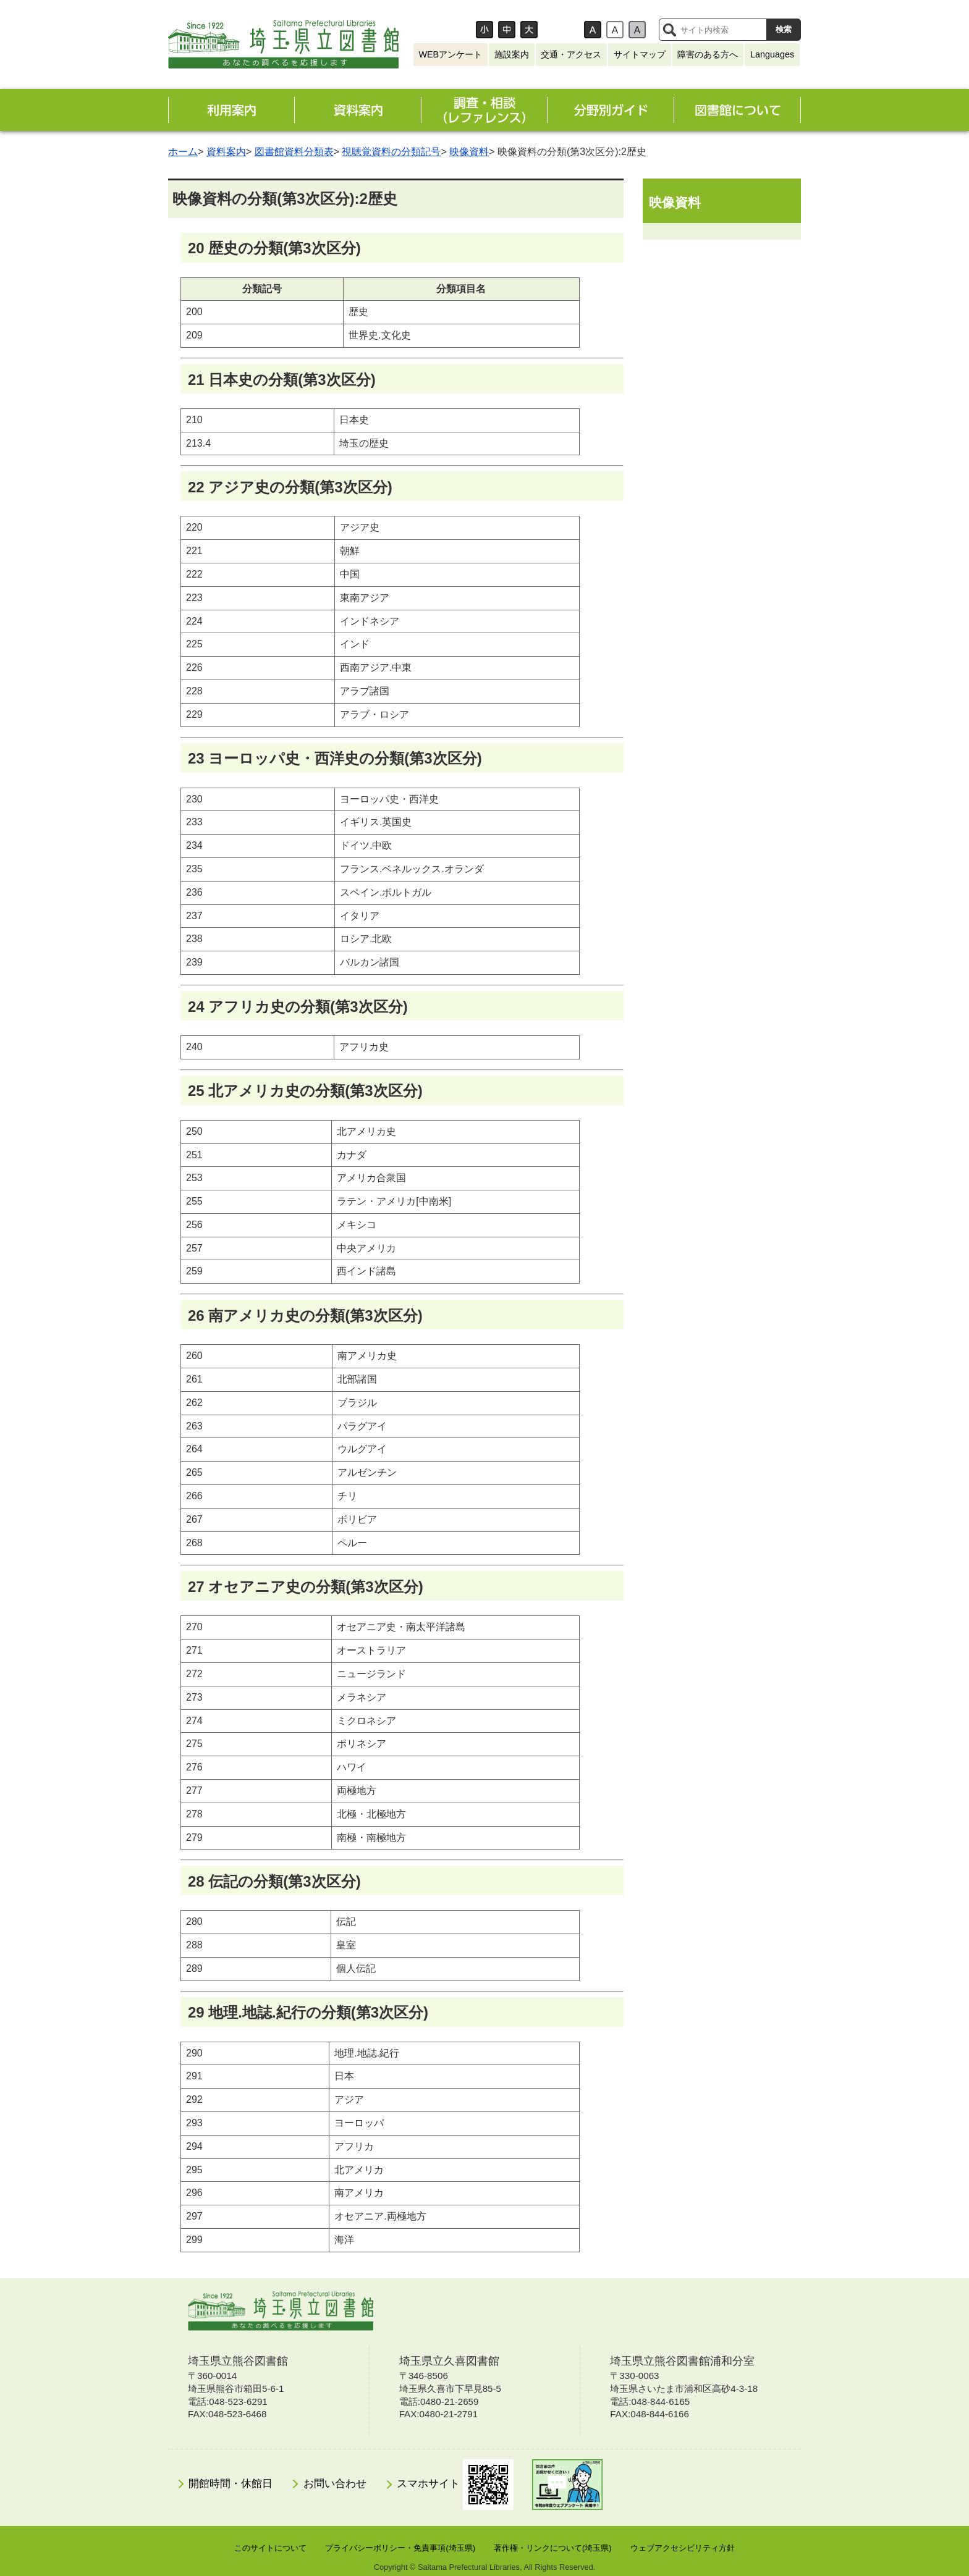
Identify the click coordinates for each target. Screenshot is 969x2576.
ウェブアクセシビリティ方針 (682, 2548)
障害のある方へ (707, 54)
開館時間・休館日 (230, 2484)
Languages (772, 54)
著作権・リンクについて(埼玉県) (553, 2548)
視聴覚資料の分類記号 (391, 151)
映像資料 (469, 151)
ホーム (183, 151)
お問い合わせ (334, 2484)
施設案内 (511, 54)
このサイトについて (270, 2548)
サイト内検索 (669, 29)
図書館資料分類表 (294, 151)
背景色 (565, 29)
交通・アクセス (571, 54)
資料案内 (226, 151)
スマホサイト (455, 2484)
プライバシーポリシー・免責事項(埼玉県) (400, 2548)
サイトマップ (640, 54)
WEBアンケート (450, 54)
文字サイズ (447, 29)
